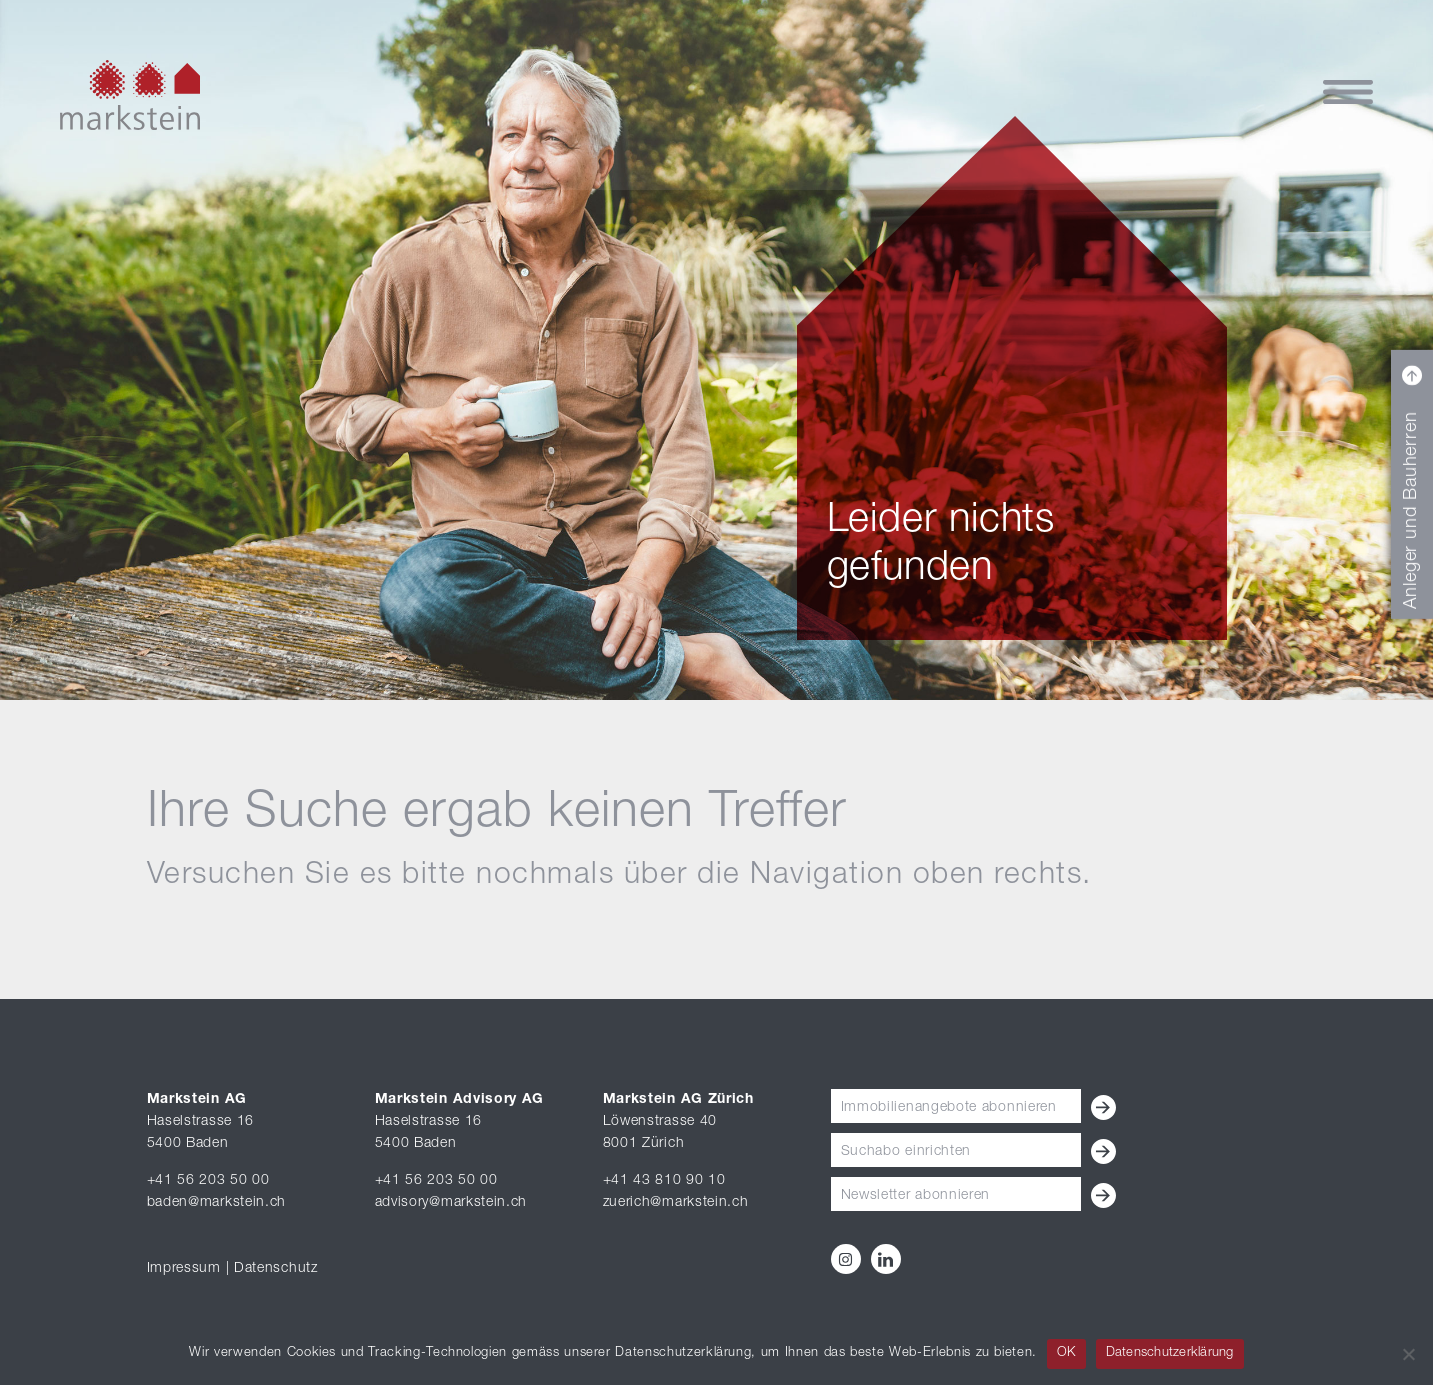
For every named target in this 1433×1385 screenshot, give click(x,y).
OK (1066, 1353)
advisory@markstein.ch (451, 1203)
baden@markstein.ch (217, 1203)
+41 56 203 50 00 (208, 1181)
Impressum (184, 1269)
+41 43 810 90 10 (664, 1181)
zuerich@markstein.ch (676, 1203)
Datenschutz (276, 1269)
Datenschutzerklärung (1170, 1353)
